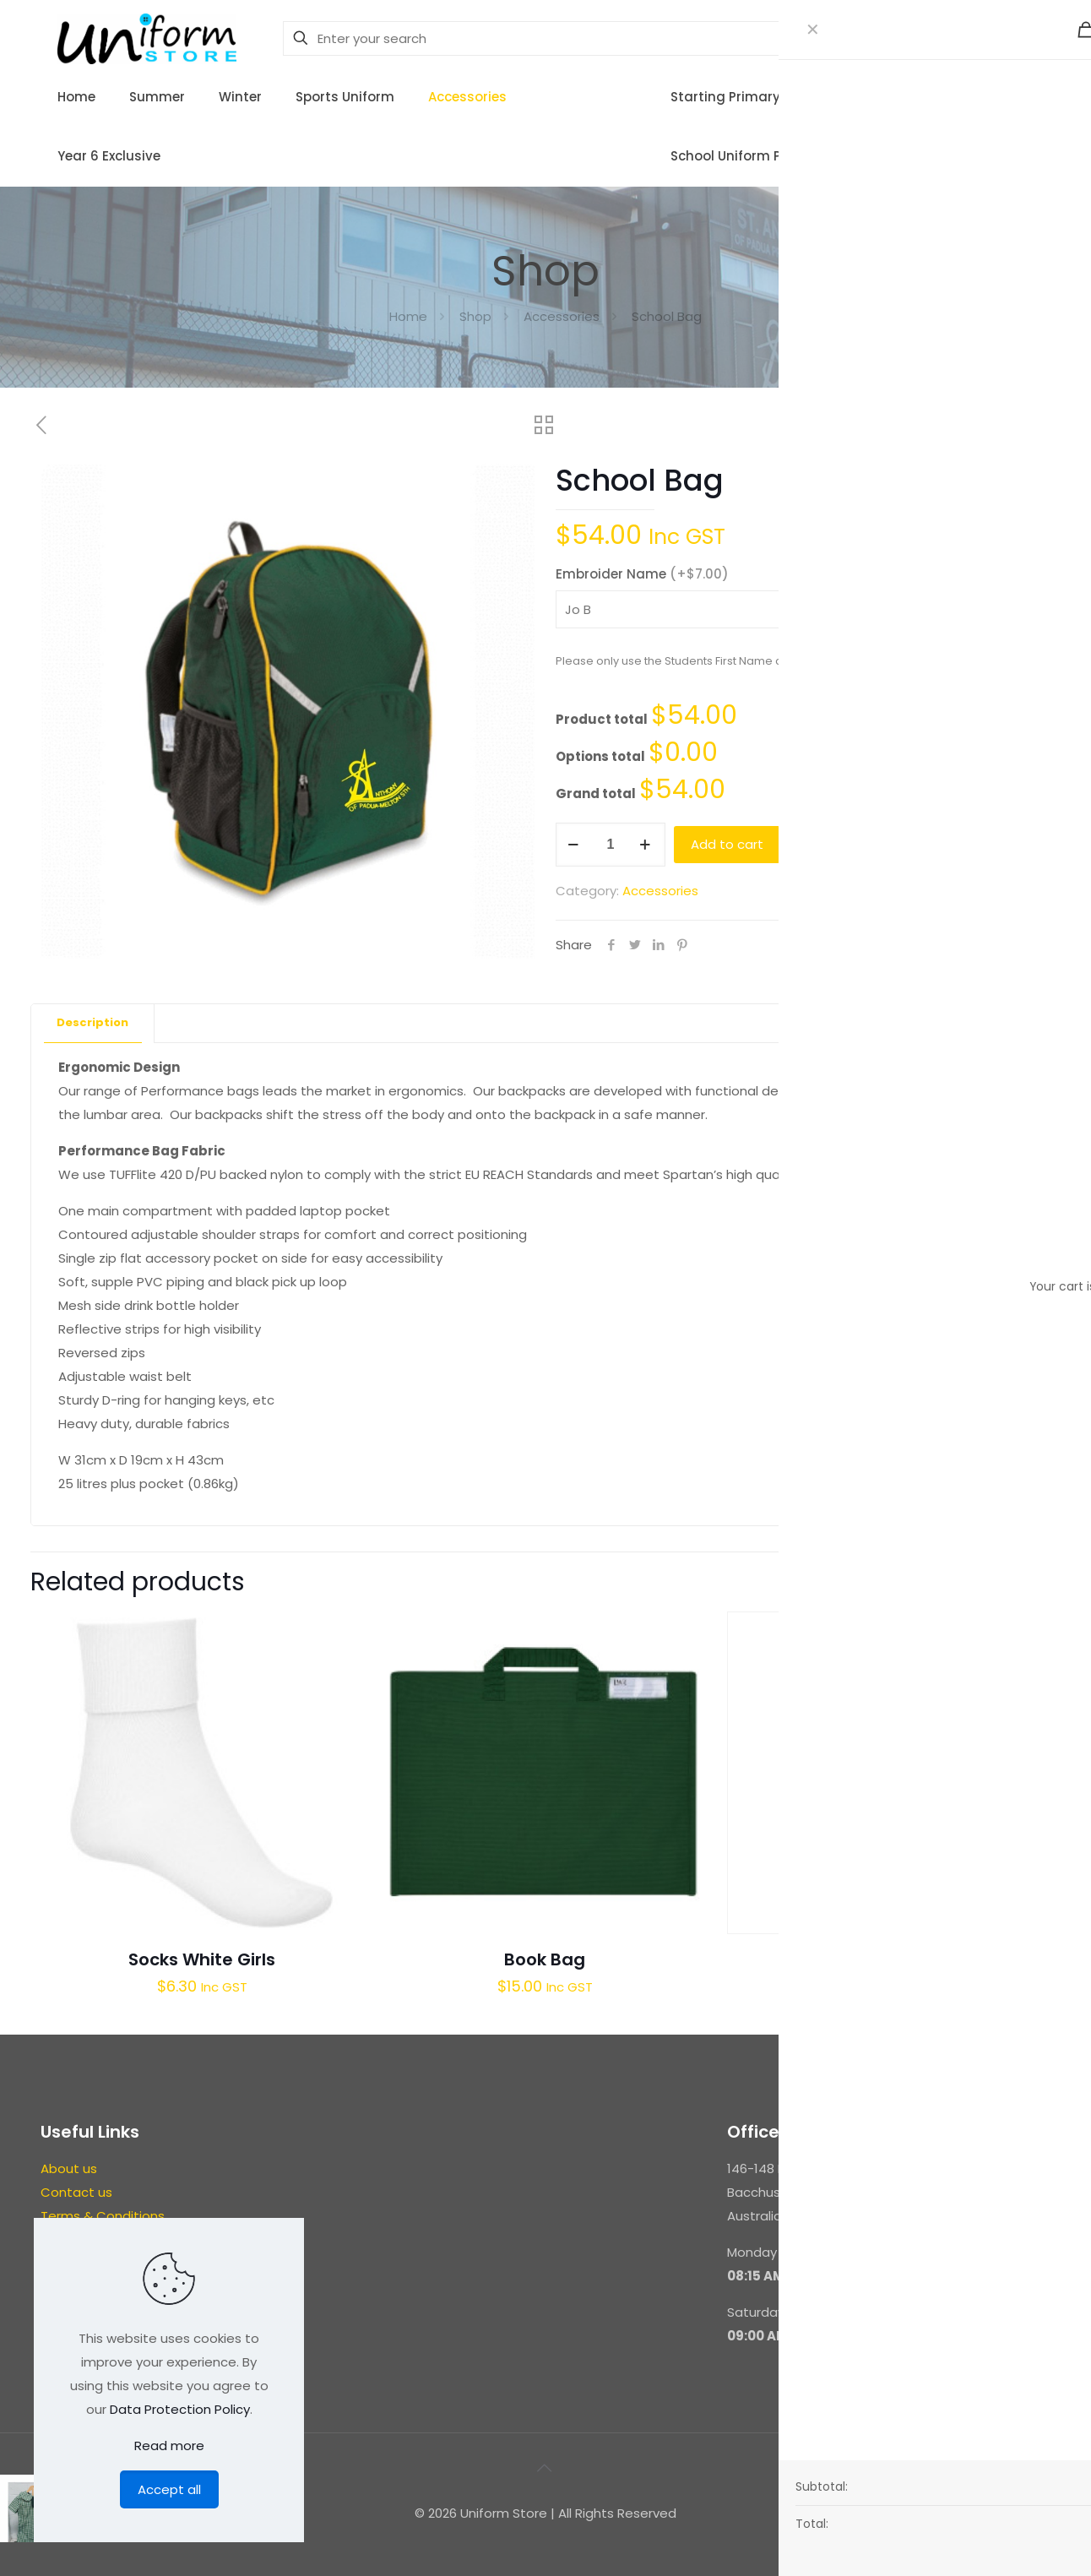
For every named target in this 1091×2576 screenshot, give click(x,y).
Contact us (76, 2192)
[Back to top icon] (545, 2468)
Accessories (562, 316)
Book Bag (544, 1959)
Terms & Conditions (103, 2216)
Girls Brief (888, 1959)
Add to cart (727, 844)
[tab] (93, 1023)
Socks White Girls (201, 1959)
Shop (475, 316)
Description (92, 1022)
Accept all (169, 2489)
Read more (169, 2445)
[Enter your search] (600, 38)
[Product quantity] (610, 845)
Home (408, 316)
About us (69, 2168)
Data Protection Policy (180, 2409)
